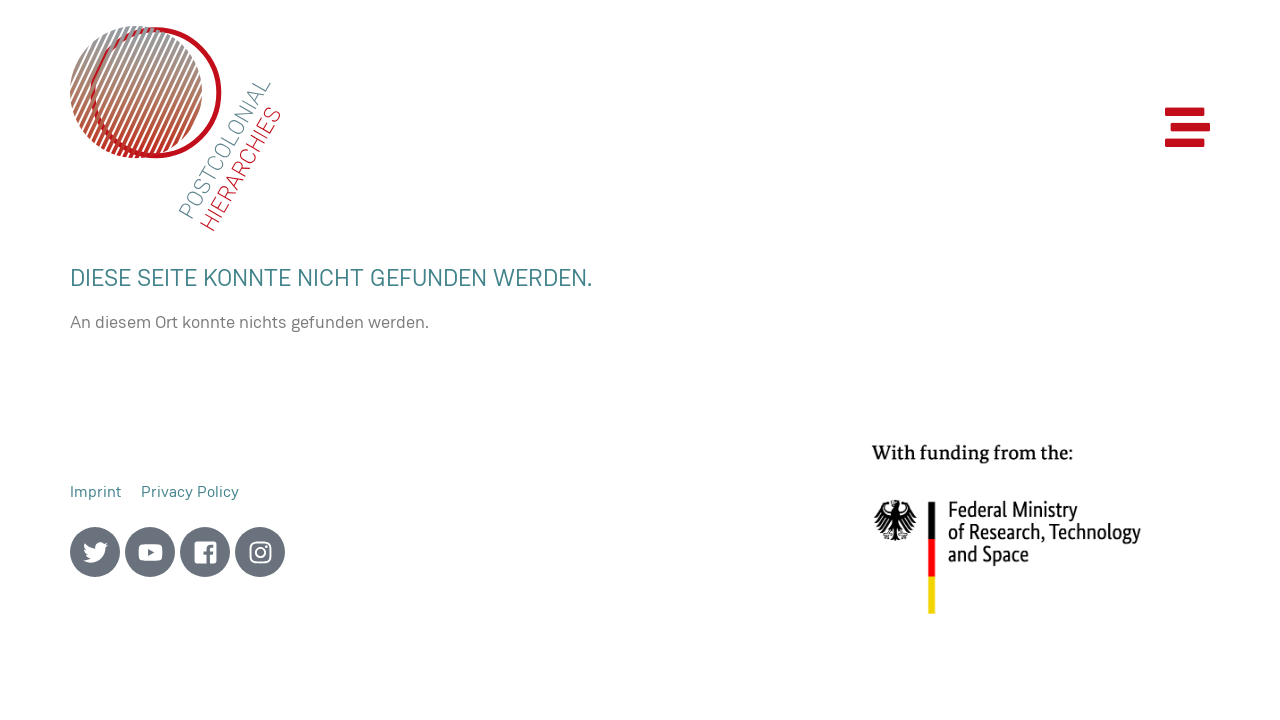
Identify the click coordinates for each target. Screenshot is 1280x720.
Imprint (95, 491)
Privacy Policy (190, 491)
